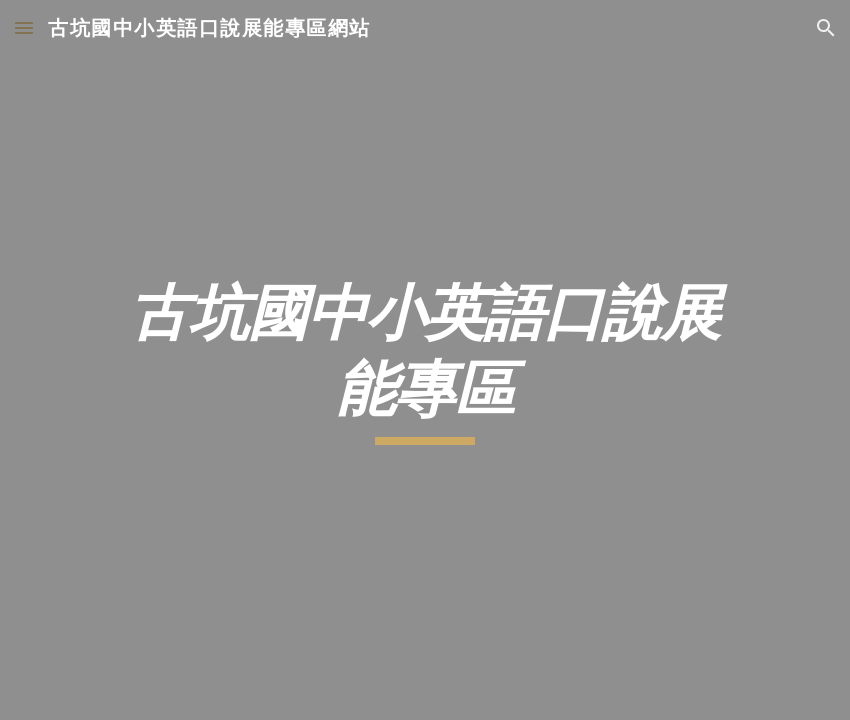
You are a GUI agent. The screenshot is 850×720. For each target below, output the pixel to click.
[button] (24, 27)
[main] (424, 359)
